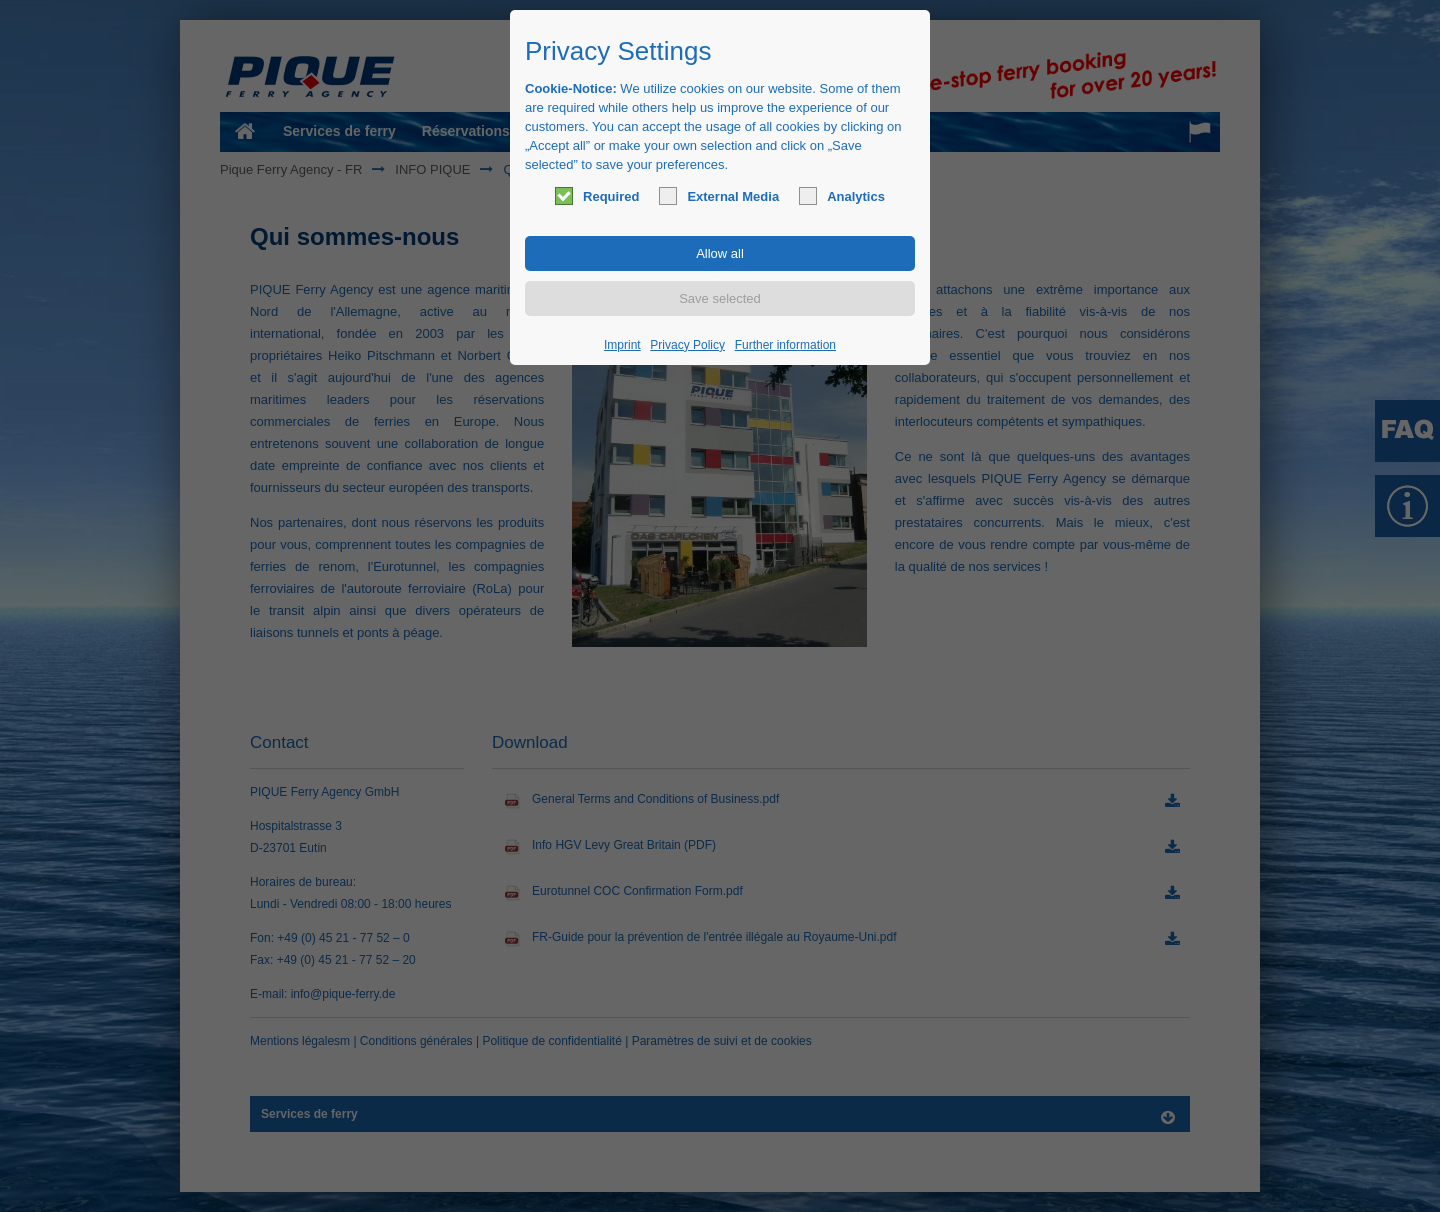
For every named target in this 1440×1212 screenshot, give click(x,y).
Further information (785, 345)
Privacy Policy (687, 345)
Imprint (622, 345)
